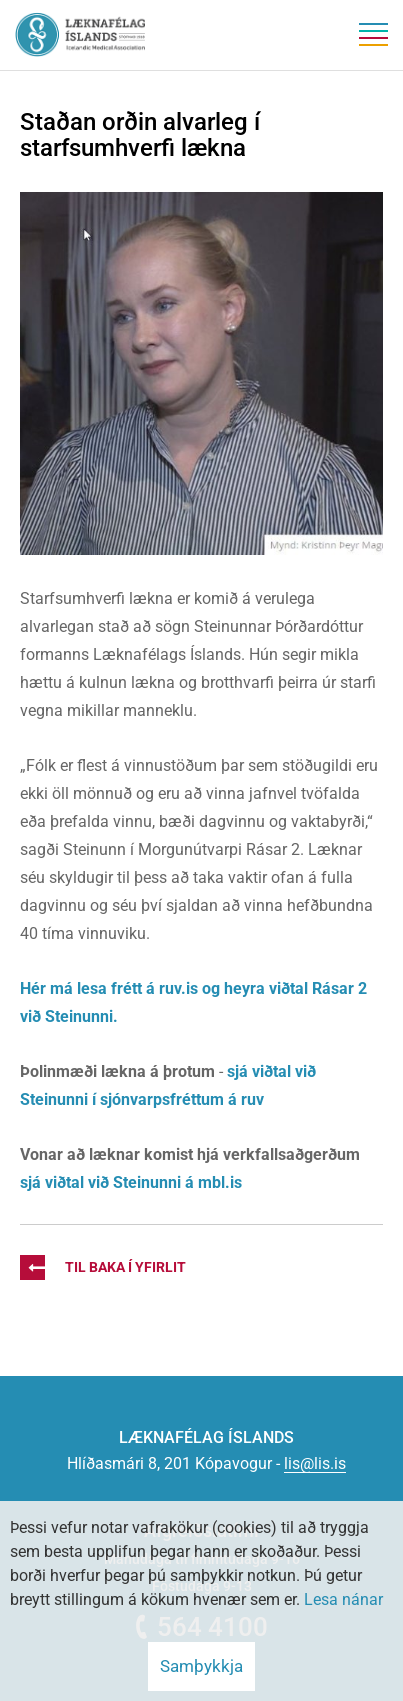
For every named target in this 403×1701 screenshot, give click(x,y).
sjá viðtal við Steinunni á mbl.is (133, 1182)
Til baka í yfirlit (103, 1267)
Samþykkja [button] (201, 1666)
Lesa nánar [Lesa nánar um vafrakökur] (343, 1599)
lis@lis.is (315, 1463)
